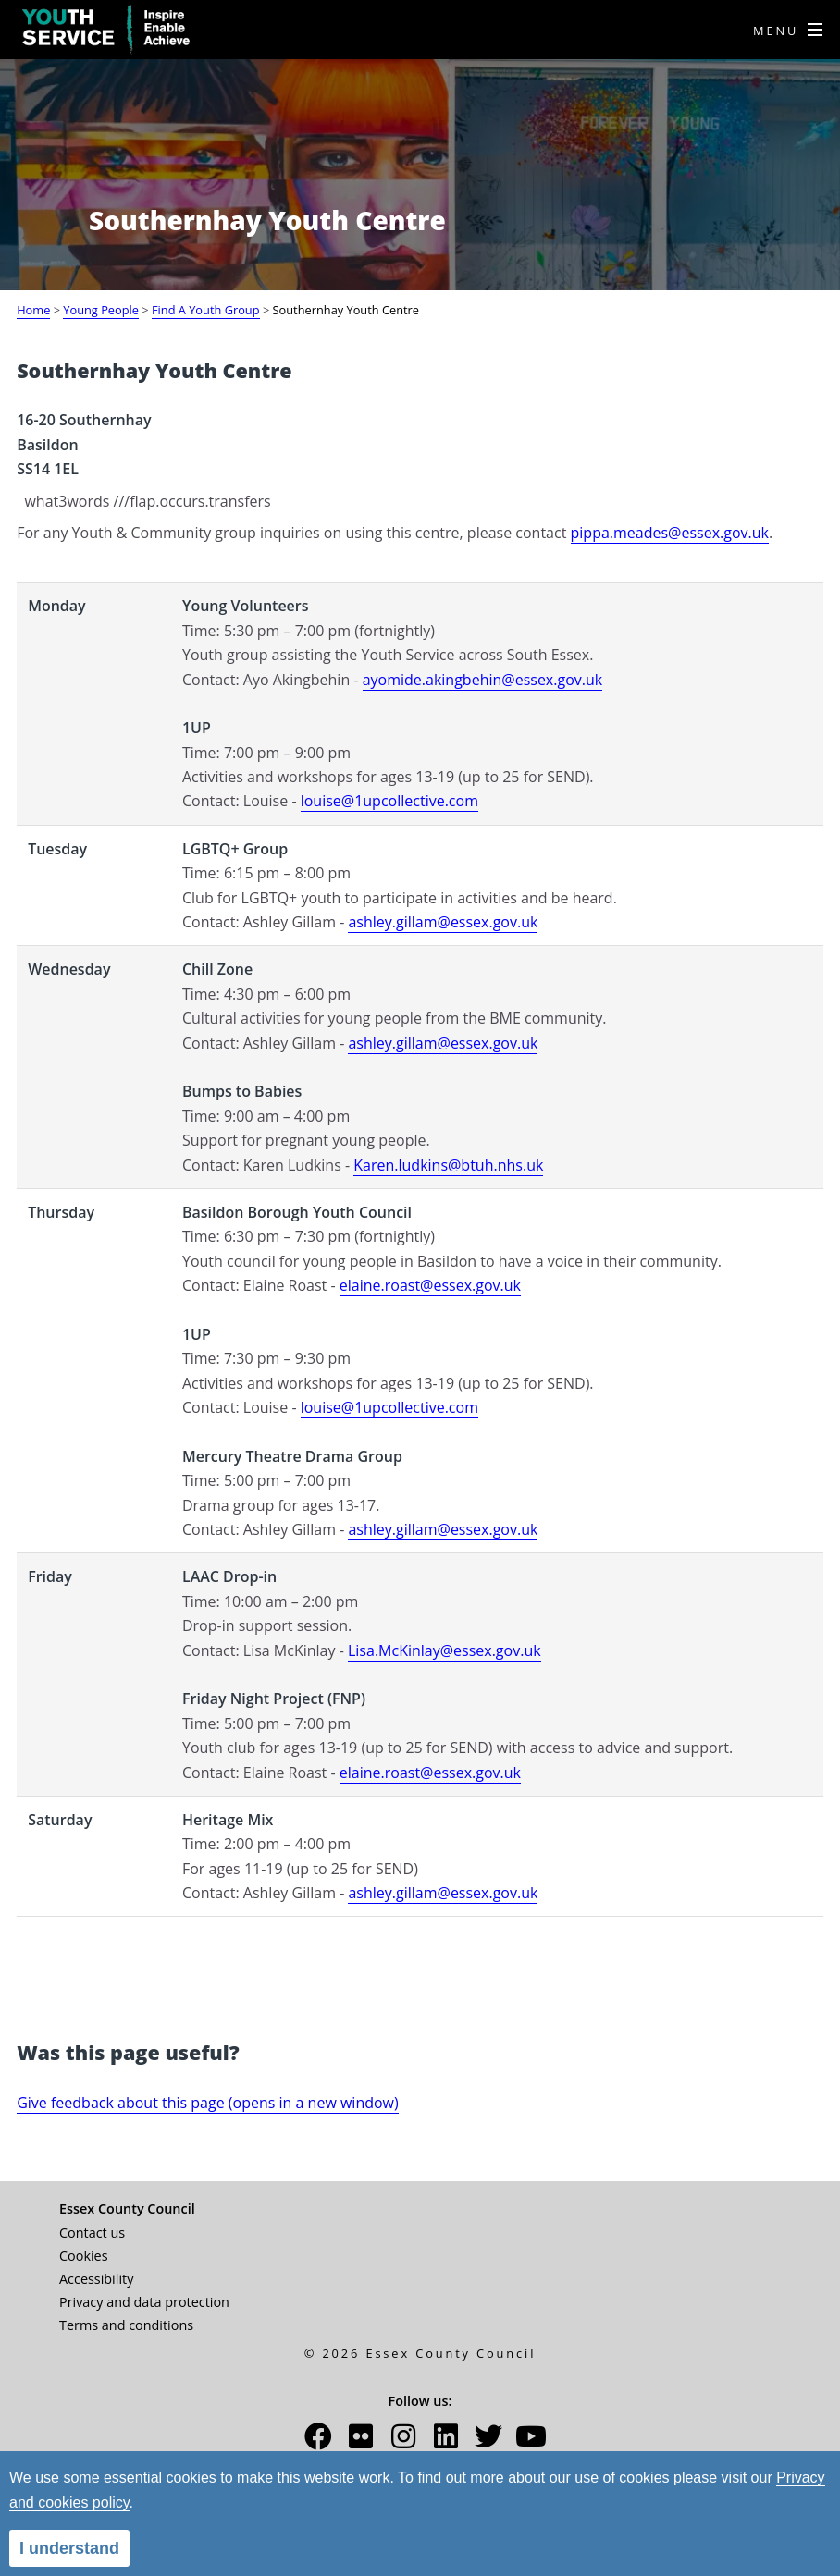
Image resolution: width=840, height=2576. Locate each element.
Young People (101, 309)
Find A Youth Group (206, 309)
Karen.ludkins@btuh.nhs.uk (448, 1165)
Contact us (92, 2232)
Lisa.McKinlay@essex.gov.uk (444, 1650)
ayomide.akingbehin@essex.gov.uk (483, 679)
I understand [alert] (69, 2548)
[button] (318, 2441)
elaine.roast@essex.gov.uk (430, 1285)
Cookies (83, 2255)
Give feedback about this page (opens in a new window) (208, 2102)
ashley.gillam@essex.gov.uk (442, 922)
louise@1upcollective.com (389, 801)
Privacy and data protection (144, 2302)
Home (33, 309)
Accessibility (96, 2279)
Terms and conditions (126, 2325)
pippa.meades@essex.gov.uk (670, 532)
